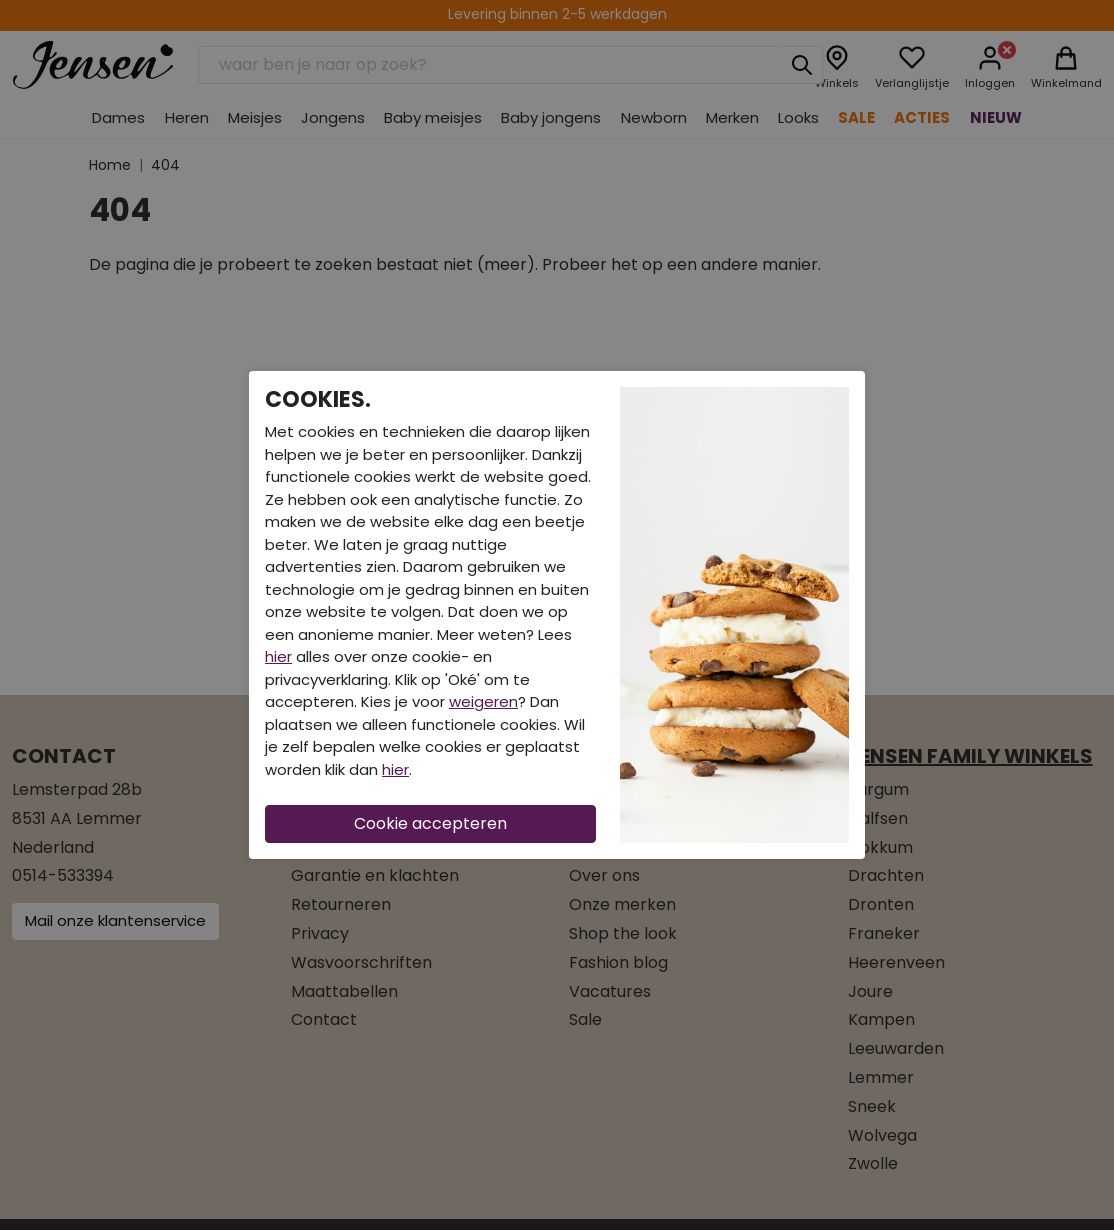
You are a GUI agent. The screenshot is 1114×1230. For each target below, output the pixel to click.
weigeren (483, 701)
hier (278, 656)
